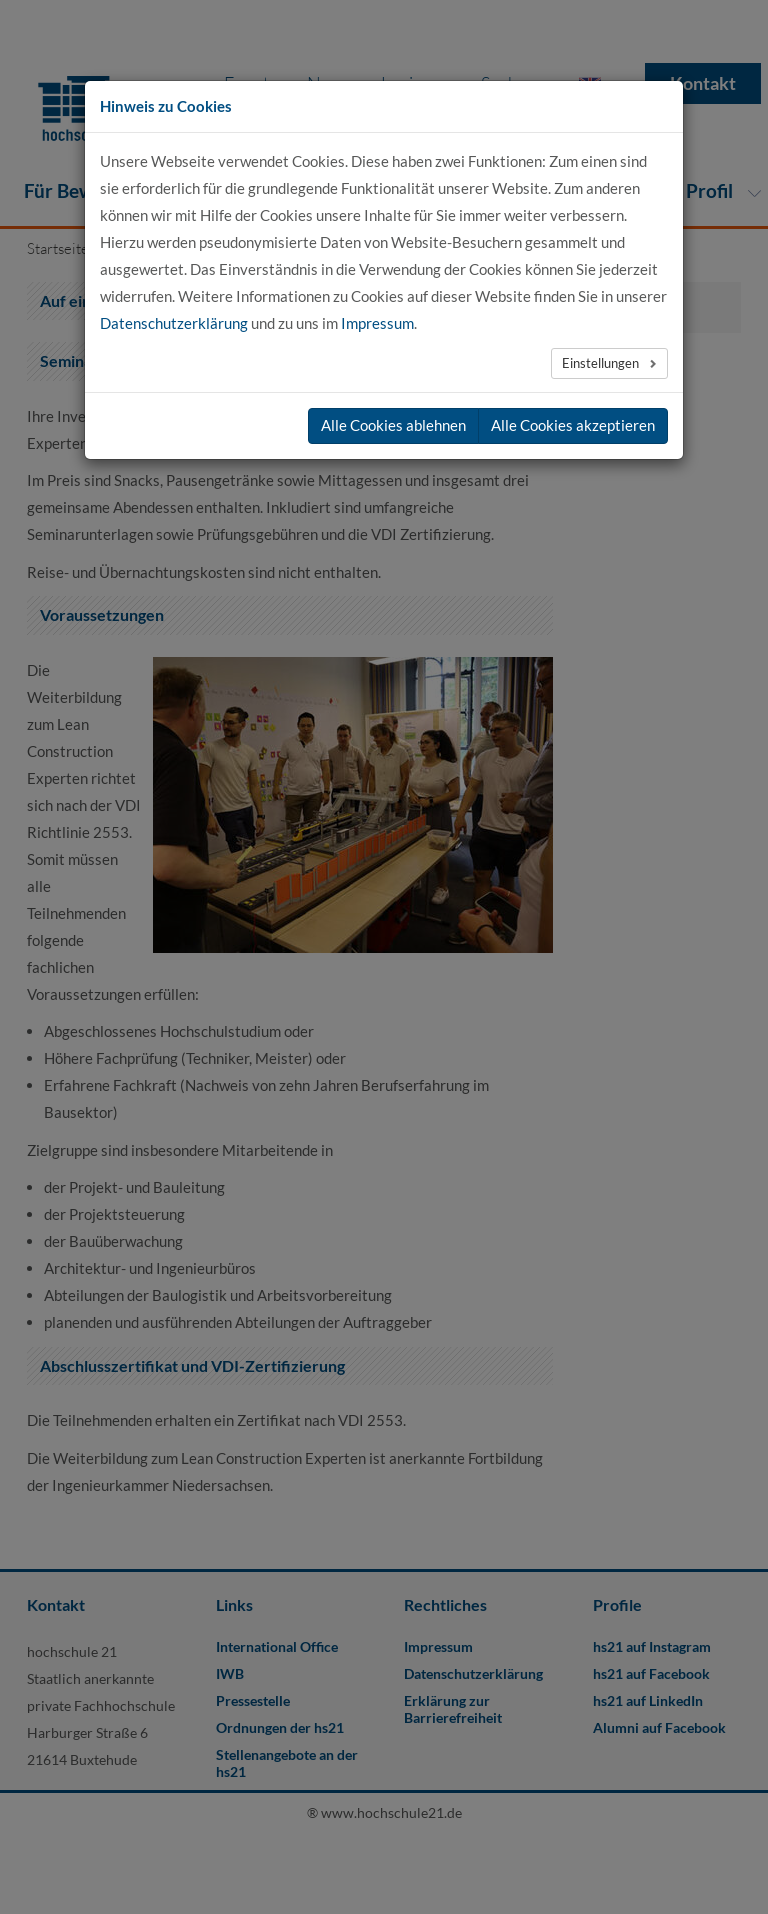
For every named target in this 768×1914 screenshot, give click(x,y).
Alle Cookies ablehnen (393, 425)
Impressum (377, 323)
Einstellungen (602, 363)
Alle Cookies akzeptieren (573, 425)
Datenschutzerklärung (174, 323)
